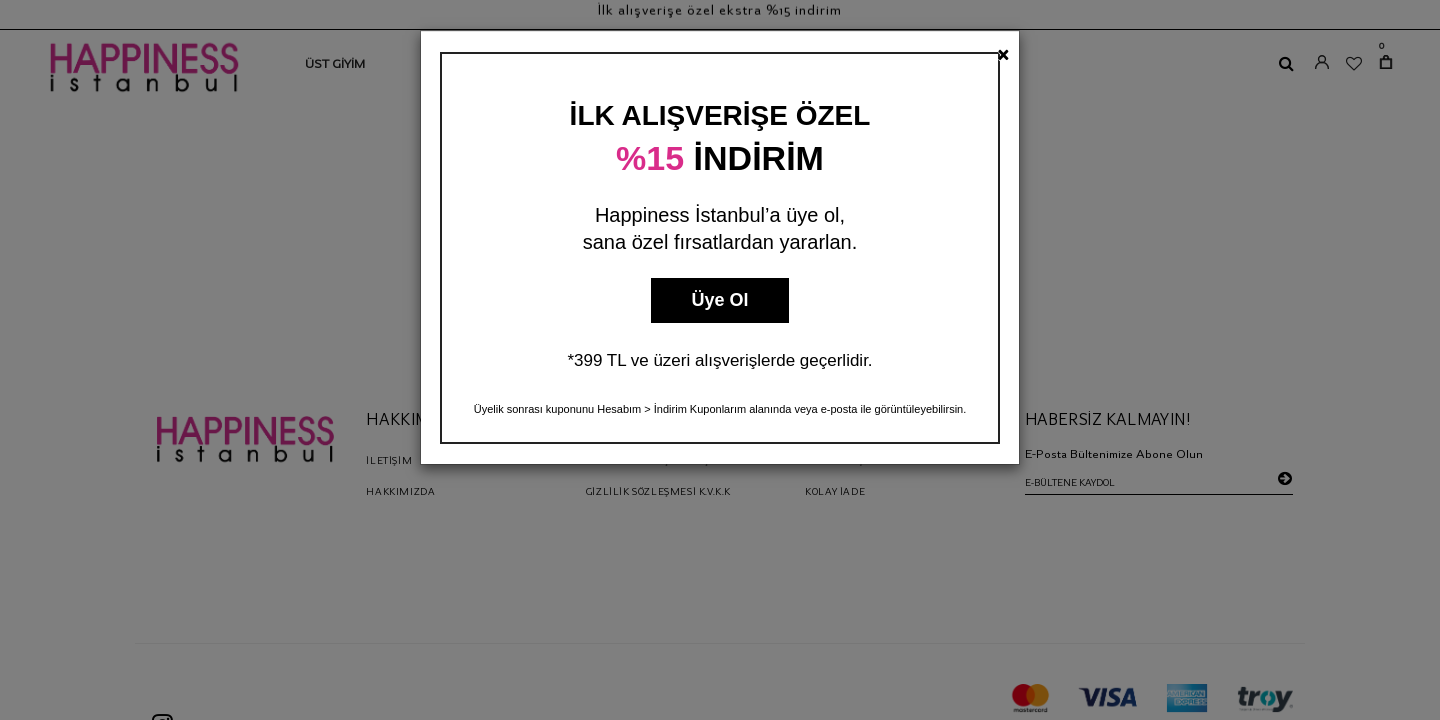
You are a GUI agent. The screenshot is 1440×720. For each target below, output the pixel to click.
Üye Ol (719, 300)
